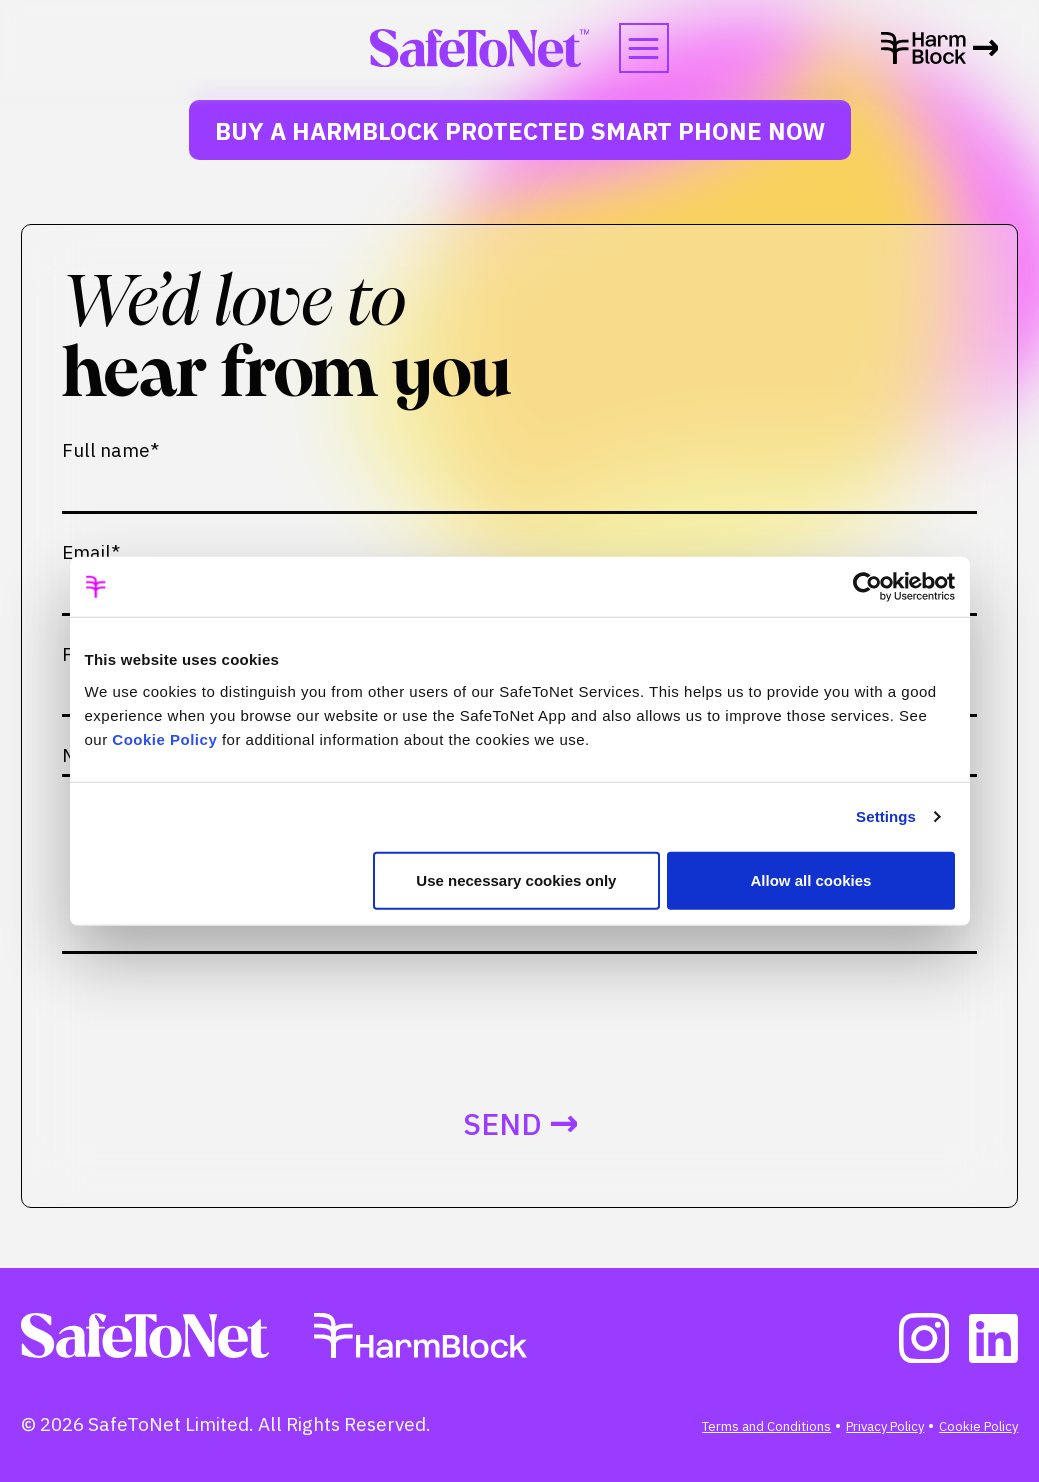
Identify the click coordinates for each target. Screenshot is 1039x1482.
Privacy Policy (885, 1426)
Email (91, 552)
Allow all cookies (811, 879)
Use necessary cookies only (516, 879)
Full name (110, 450)
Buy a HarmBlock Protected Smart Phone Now (520, 131)
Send (502, 1124)
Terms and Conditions (766, 1426)
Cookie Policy (164, 738)
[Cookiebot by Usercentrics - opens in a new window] (867, 587)
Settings (886, 816)
